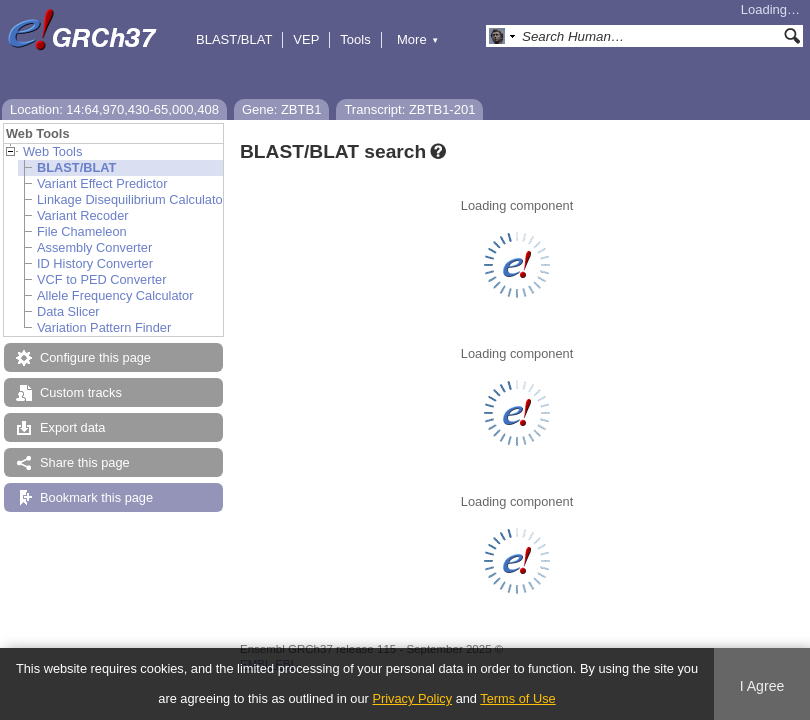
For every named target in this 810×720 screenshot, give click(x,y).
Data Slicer (68, 311)
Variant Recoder (83, 215)
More (418, 39)
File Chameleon (82, 231)
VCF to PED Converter (101, 279)
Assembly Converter (94, 247)
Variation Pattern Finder (104, 327)
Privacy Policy (412, 698)
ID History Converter (95, 263)
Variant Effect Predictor (102, 183)
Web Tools (52, 151)
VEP (306, 39)
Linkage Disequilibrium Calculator (132, 199)
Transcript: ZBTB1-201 (409, 109)
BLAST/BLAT (234, 39)
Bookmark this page (96, 497)
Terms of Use (517, 698)
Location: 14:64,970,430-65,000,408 (114, 109)
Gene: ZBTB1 (281, 109)
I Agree (762, 686)
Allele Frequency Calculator (115, 295)
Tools (355, 39)
